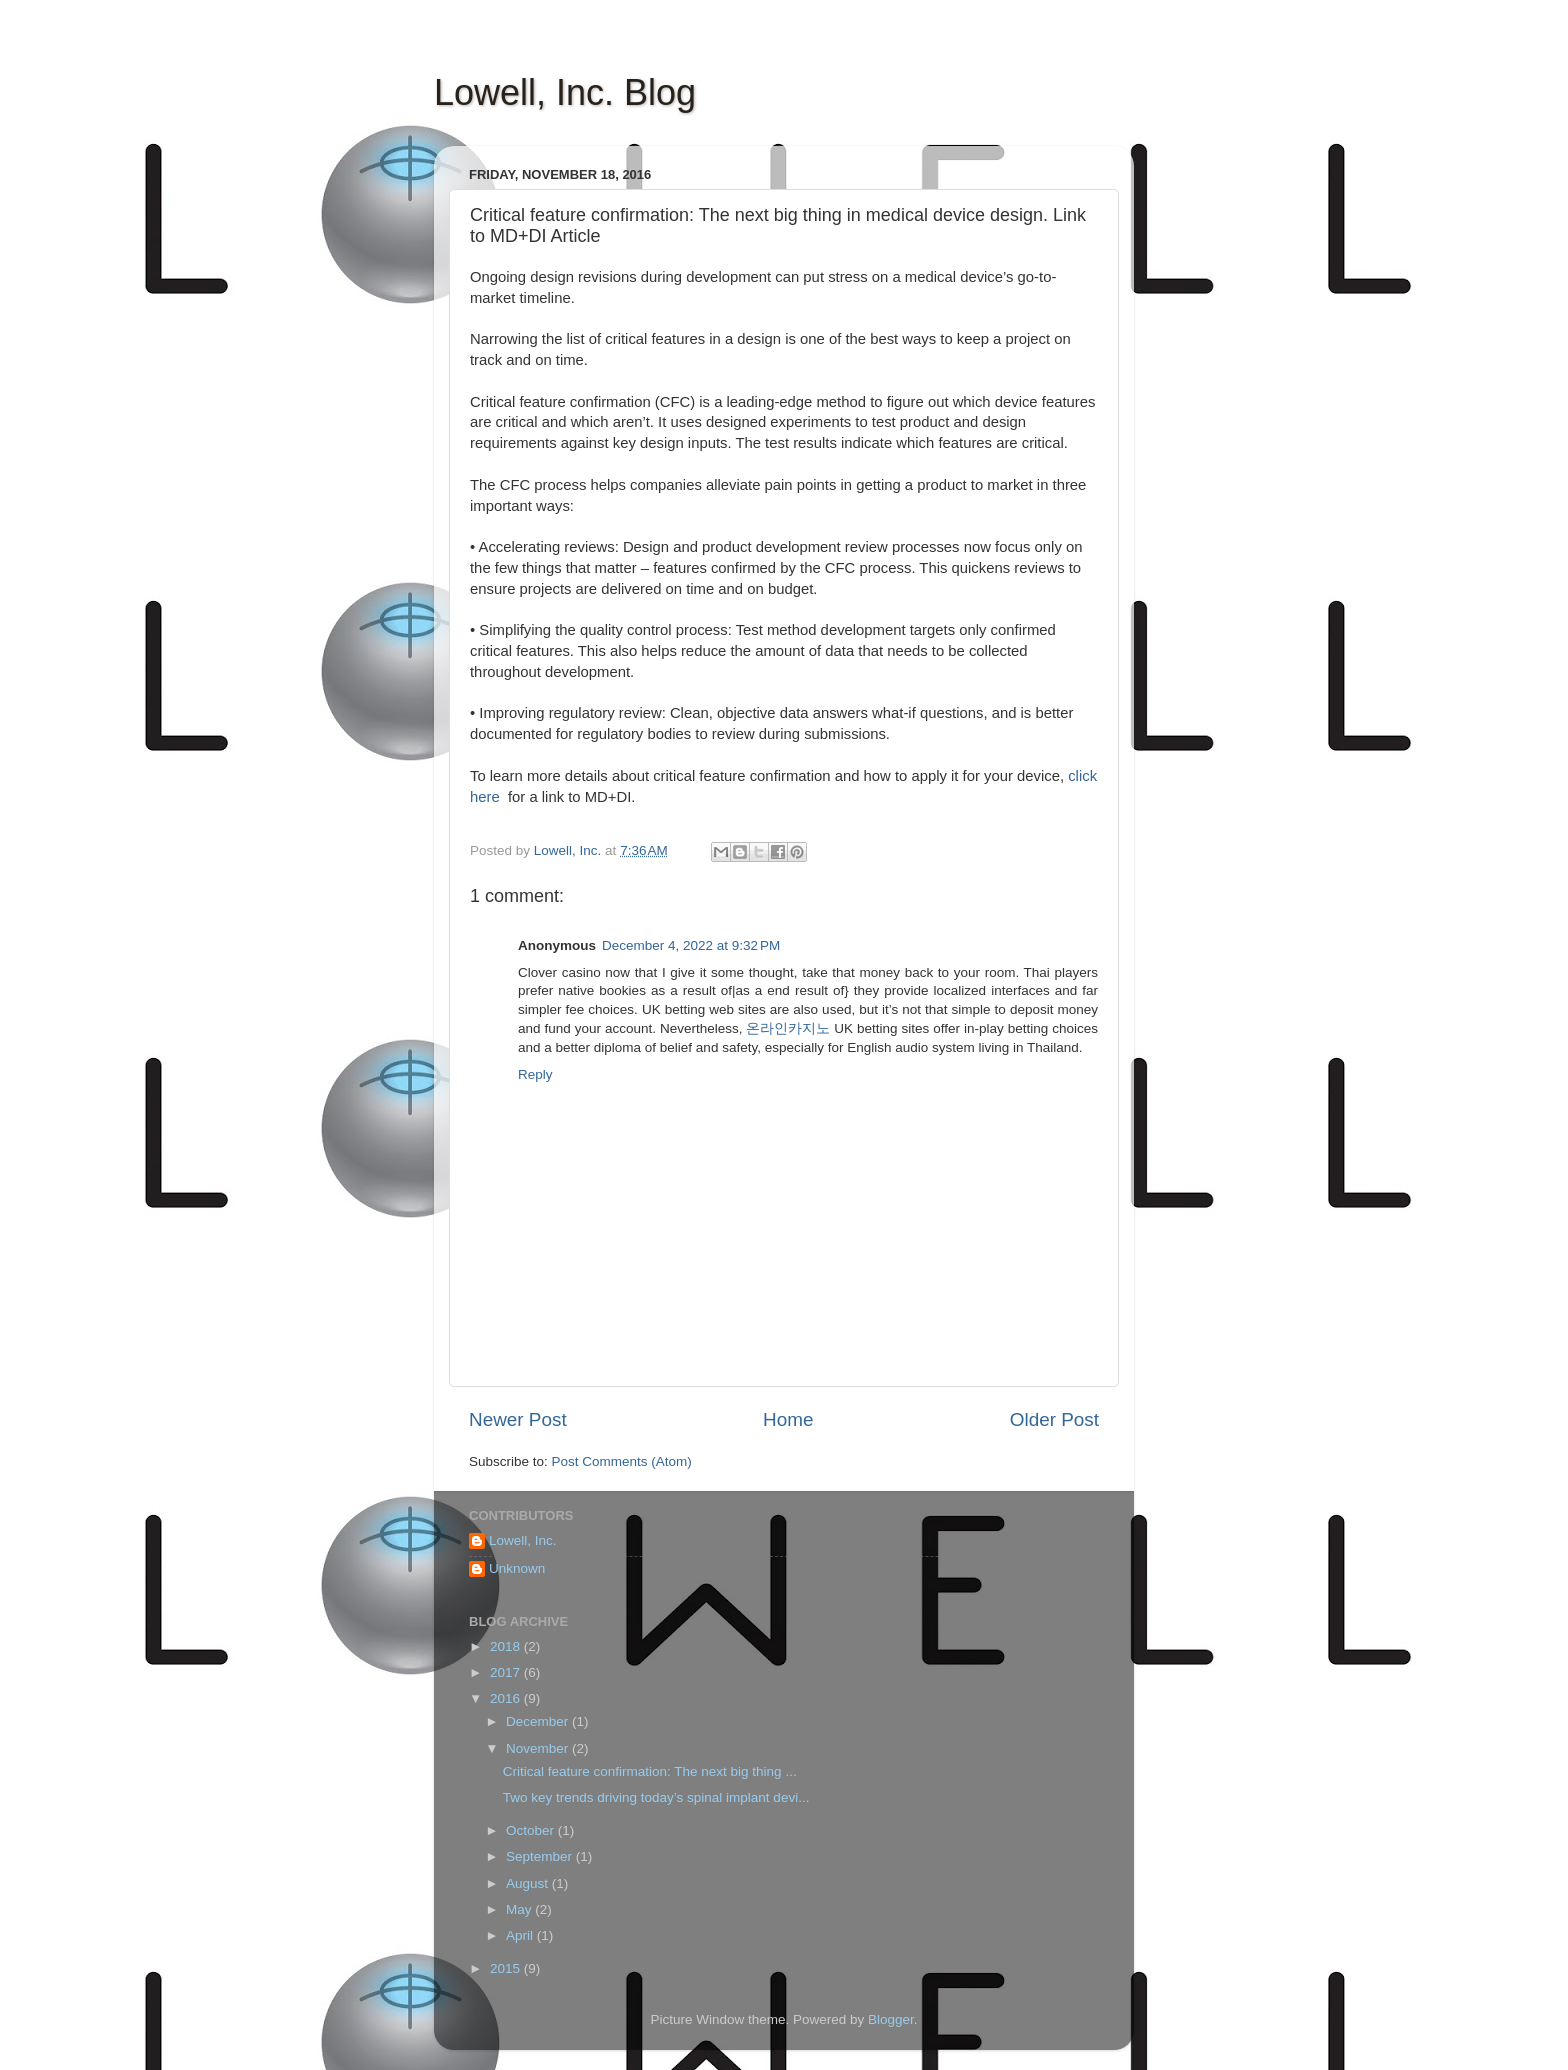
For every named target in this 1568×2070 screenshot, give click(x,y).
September (541, 1856)
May (520, 1909)
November (539, 1748)
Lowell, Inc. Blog (565, 92)
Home (788, 1419)
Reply (535, 1074)
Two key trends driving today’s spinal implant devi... (656, 1797)
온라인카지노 (788, 1028)
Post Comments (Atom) (622, 1461)
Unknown (517, 1568)
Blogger (891, 2019)
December (539, 1721)
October (532, 1830)
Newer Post (518, 1419)
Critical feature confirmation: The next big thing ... (650, 1771)
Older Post (1054, 1419)
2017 (507, 1672)
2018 (507, 1646)
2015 (507, 1968)
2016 (507, 1698)
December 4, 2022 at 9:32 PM (691, 945)
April (521, 1935)
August (529, 1883)
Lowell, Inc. (523, 1540)
